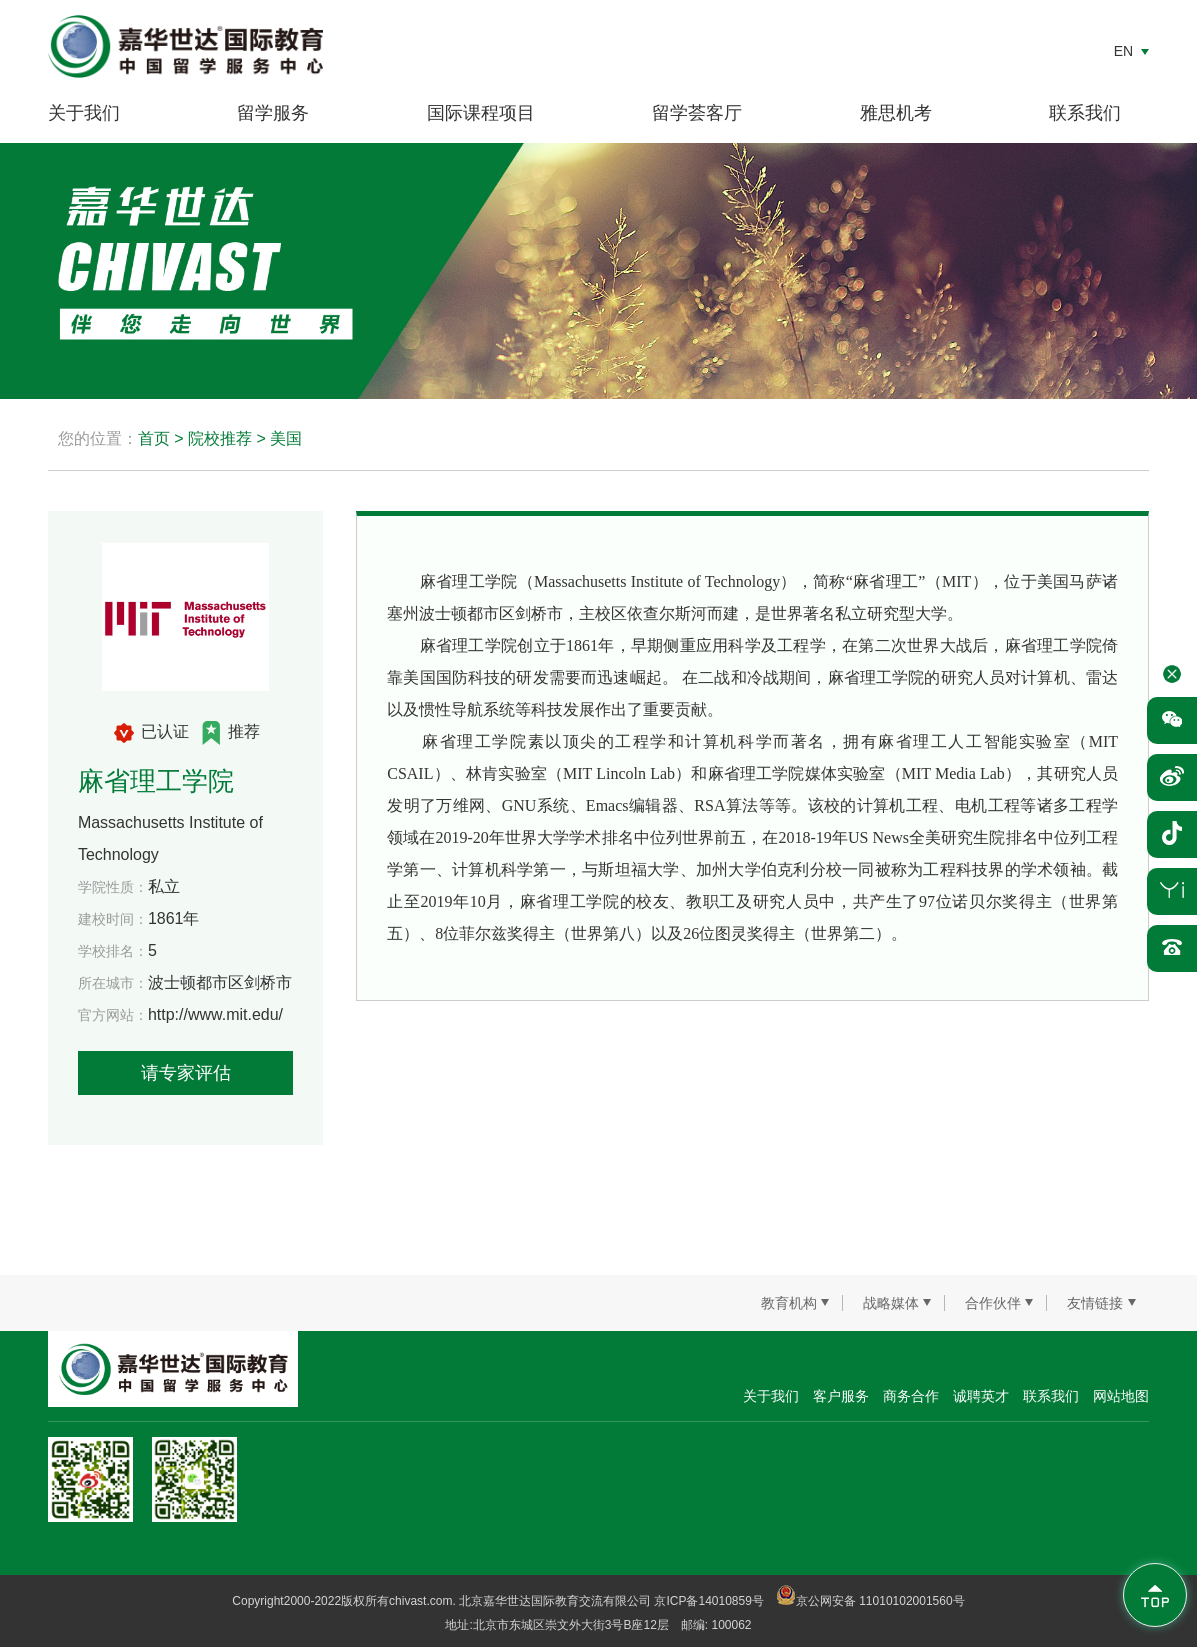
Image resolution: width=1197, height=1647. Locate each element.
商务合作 (911, 1396)
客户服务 (841, 1396)
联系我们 (1085, 113)
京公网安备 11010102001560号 (870, 1601)
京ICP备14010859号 (708, 1601)
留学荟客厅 (697, 113)
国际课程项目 (481, 113)
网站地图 (1121, 1396)
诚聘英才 (981, 1396)
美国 (286, 438)
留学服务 (273, 113)
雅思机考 (896, 113)
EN (1123, 51)
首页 (154, 438)
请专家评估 (186, 1073)
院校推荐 (220, 438)
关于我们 (84, 113)
